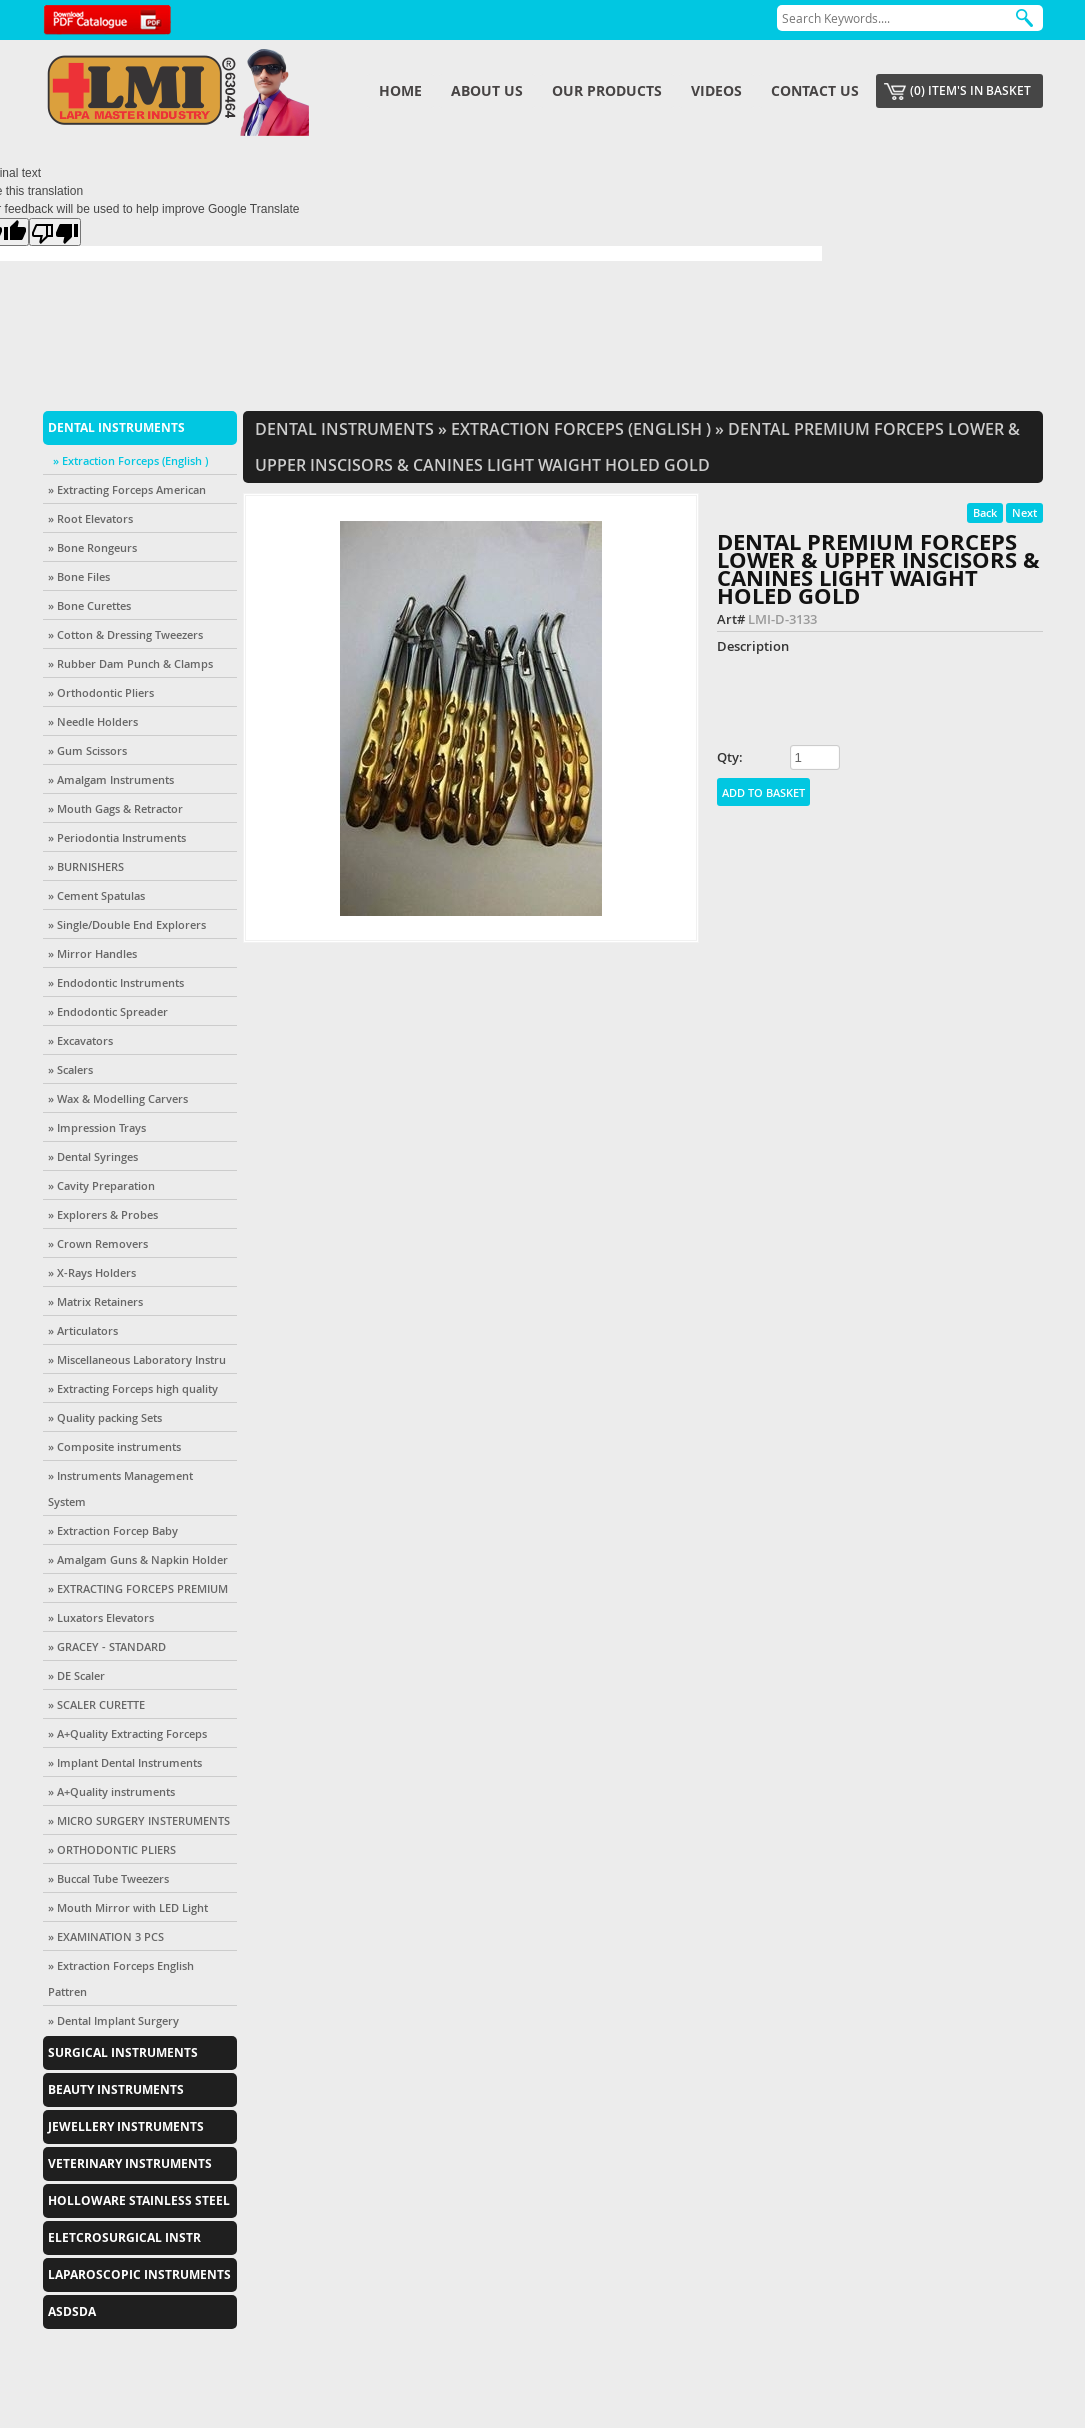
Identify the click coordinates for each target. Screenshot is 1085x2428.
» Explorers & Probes (103, 1214)
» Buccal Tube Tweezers (108, 1878)
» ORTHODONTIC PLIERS (112, 1849)
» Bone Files (79, 576)
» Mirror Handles (92, 953)
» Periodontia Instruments (117, 837)
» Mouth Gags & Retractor (115, 808)
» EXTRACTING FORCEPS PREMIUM (138, 1588)
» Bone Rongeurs (92, 547)
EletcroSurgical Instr (124, 2237)
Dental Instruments (116, 427)
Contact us (815, 90)
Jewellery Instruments (126, 2126)
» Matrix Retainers (95, 1301)
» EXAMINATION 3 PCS (106, 1936)
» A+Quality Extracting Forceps (127, 1733)
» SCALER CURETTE (96, 1704)
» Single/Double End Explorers (127, 924)
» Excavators (80, 1040)
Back (985, 512)
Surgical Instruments (123, 2052)
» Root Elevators (90, 518)
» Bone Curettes (89, 605)
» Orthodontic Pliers (101, 692)
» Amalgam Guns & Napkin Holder (138, 1559)
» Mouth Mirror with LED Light (128, 1907)
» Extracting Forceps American (127, 489)
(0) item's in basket (970, 90)
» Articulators (83, 1330)
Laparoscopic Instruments (139, 2274)
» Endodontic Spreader (108, 1011)
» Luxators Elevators (101, 1617)
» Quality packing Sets (105, 1417)
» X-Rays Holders (92, 1272)
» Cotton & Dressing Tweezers (125, 634)
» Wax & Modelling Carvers (118, 1098)
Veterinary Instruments (130, 2163)
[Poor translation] (55, 232)
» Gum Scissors (87, 750)
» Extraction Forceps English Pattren (121, 1978)
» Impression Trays (97, 1127)
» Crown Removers (98, 1243)
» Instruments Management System (120, 1488)
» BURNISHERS (86, 866)
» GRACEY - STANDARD (107, 1646)
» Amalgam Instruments (111, 779)
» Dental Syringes (93, 1156)
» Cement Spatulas (96, 895)
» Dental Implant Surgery (113, 2020)
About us (487, 90)
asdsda (72, 2311)
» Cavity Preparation (101, 1185)
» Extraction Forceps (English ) (130, 460)
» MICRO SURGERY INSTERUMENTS (139, 1820)
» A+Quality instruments (111, 1791)
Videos (716, 90)
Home (400, 90)
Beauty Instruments (116, 2089)
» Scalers (70, 1069)
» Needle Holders (93, 721)
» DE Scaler (76, 1675)
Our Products (607, 90)
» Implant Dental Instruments (125, 1762)
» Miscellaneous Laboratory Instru (137, 1359)
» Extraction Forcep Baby (113, 1530)
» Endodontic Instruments (116, 982)
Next (1024, 512)
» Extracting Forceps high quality (133, 1388)
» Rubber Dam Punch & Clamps (130, 663)
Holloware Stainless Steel (139, 2200)
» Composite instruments (114, 1446)
